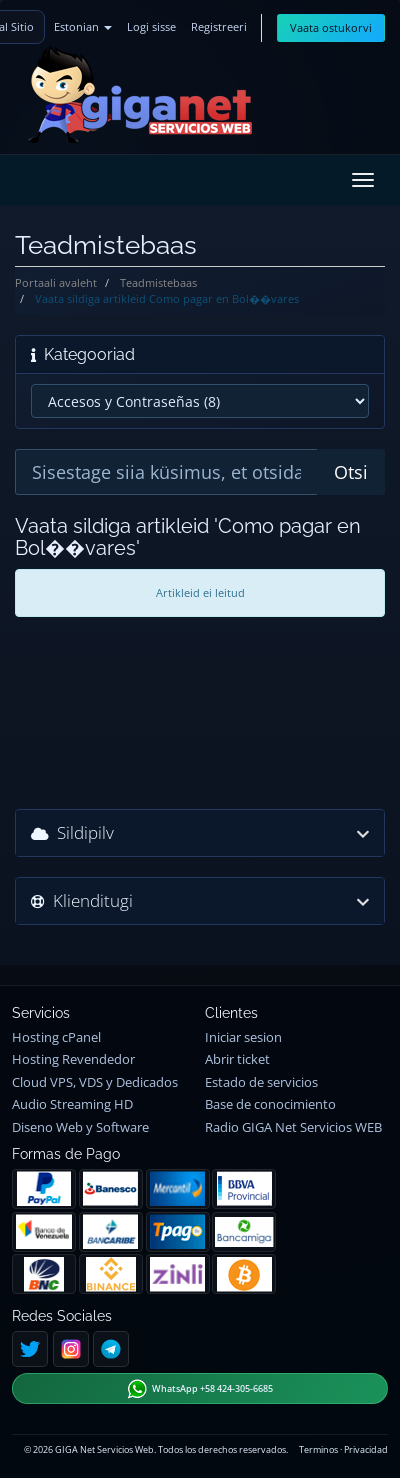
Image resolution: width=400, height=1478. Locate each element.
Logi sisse (151, 26)
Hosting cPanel (56, 1037)
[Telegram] (111, 1349)
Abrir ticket (237, 1059)
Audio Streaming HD (72, 1104)
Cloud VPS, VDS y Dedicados (95, 1082)
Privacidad (366, 1449)
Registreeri (219, 26)
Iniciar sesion (243, 1037)
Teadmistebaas (158, 282)
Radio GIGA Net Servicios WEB (293, 1127)
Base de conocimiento (270, 1104)
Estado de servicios (261, 1082)
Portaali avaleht (56, 282)
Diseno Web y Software (80, 1127)
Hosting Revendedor (73, 1059)
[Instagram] (71, 1349)
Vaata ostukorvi (331, 27)
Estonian (83, 26)
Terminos (318, 1449)
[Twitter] (30, 1349)
